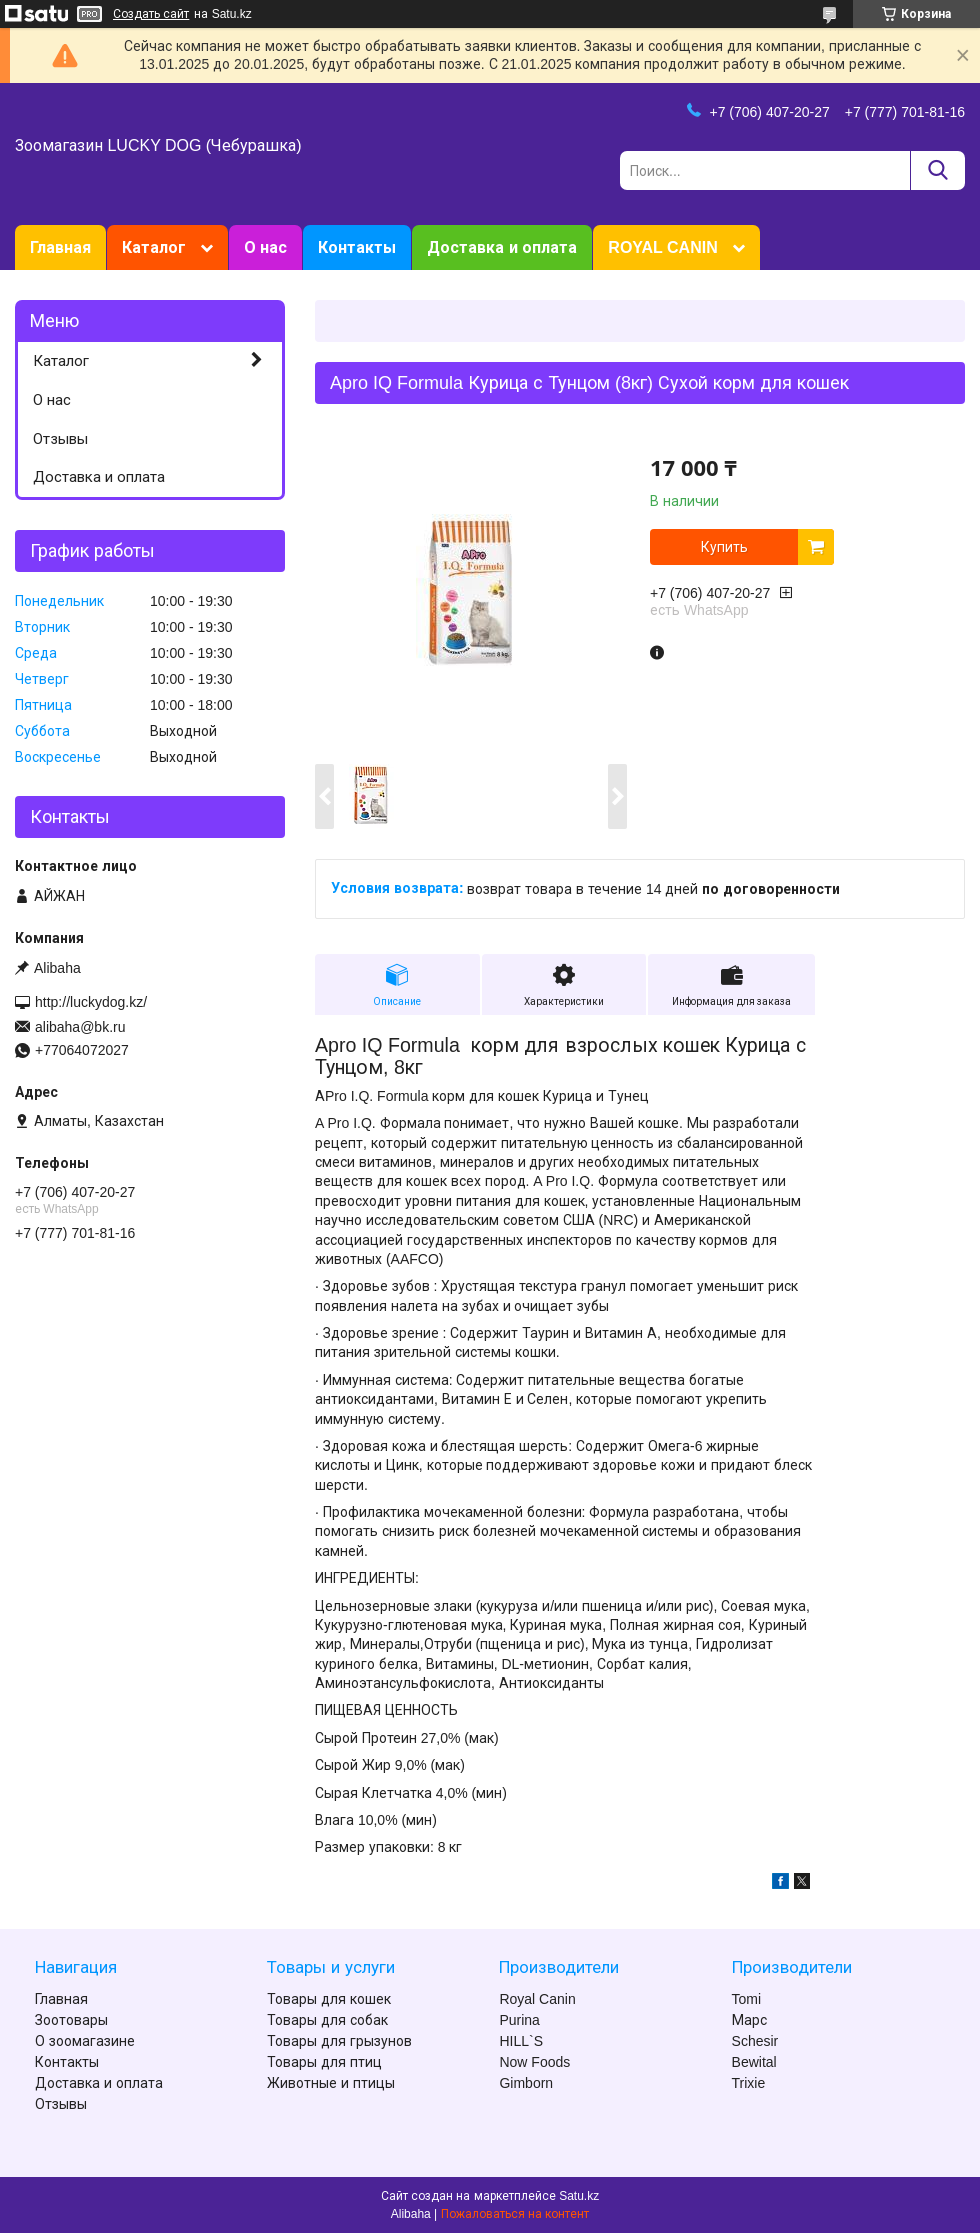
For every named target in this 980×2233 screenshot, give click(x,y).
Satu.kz (579, 2196)
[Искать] (937, 170)
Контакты (357, 247)
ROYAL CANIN (662, 247)
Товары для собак (327, 2020)
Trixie (749, 2083)
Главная (60, 247)
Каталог (154, 247)
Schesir (755, 2041)
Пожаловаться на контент (515, 2214)
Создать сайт (151, 14)
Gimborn (526, 2083)
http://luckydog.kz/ (91, 1002)
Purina (519, 2020)
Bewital (754, 2062)
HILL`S (521, 2041)
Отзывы (60, 439)
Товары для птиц (324, 2062)
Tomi (747, 1999)
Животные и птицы (331, 2083)
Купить (724, 547)
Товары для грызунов (339, 2041)
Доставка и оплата (502, 247)
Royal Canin (537, 1999)
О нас (265, 247)
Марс (749, 2020)
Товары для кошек (329, 1999)
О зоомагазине (85, 2041)
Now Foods (534, 2062)
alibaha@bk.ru (80, 1027)
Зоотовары (71, 2020)
